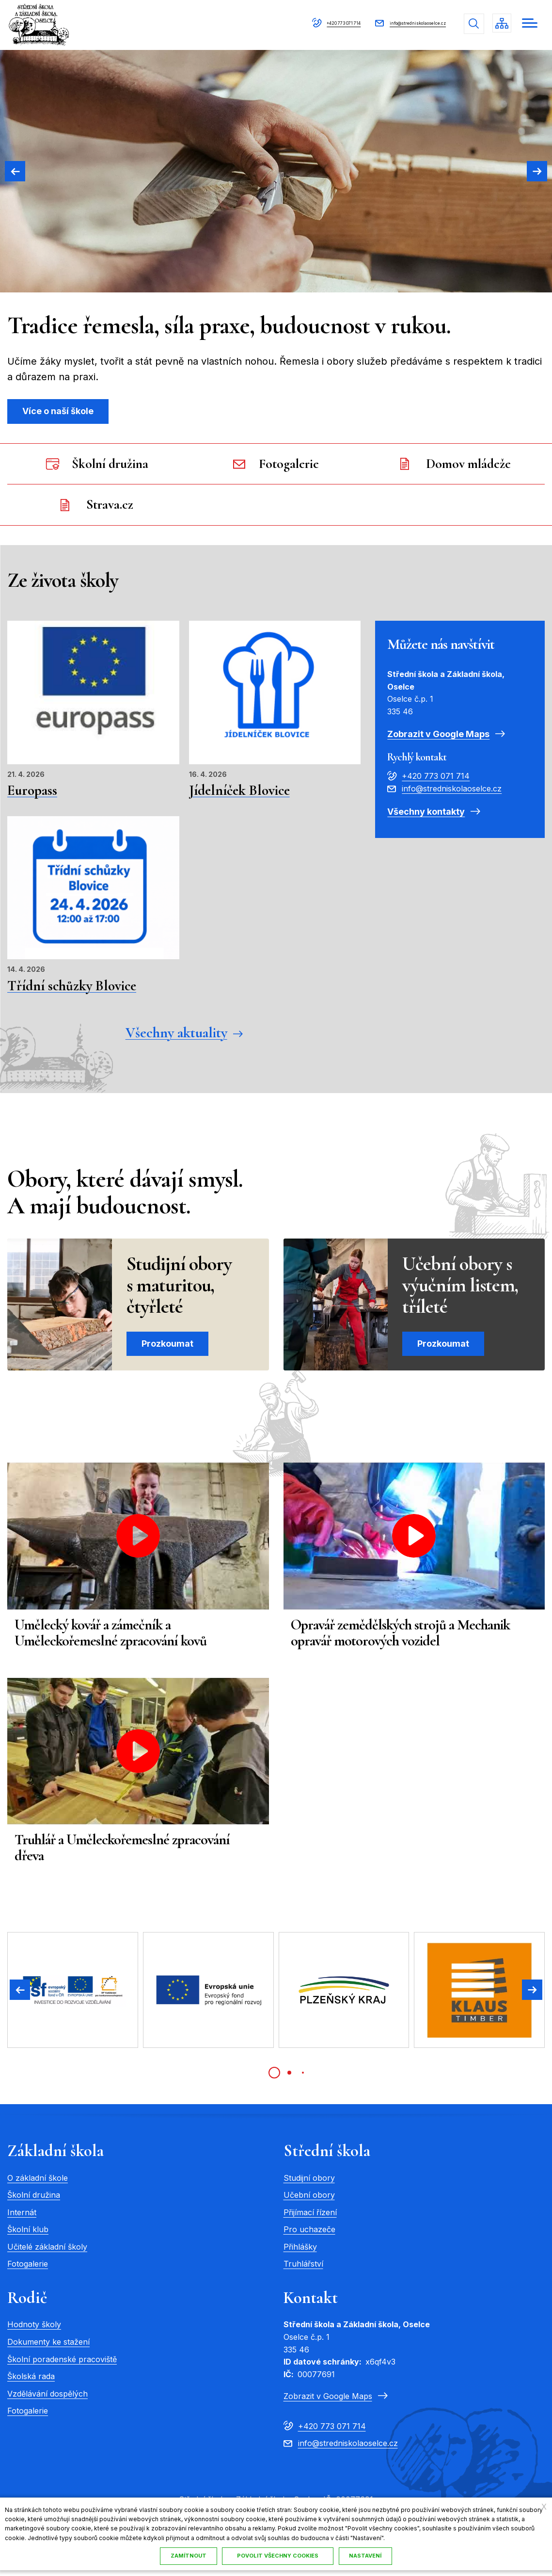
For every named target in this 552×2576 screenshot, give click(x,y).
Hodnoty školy (34, 2330)
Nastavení (254, 2556)
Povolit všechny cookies (344, 2556)
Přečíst (93, 718)
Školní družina (33, 2200)
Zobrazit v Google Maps (438, 738)
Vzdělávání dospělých (47, 2399)
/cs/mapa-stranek (499, 24)
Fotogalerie (27, 2269)
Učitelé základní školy (47, 2252)
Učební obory (309, 2200)
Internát (21, 2217)
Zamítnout (186, 2556)
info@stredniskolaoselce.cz (392, 23)
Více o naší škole (58, 411)
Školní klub (27, 2235)
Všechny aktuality (176, 1038)
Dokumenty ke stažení (48, 2347)
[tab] (274, 2078)
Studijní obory (309, 2183)
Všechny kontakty (426, 816)
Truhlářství (303, 2269)
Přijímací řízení (310, 2217)
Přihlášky (300, 2252)
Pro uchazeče (309, 2235)
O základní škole (37, 2183)
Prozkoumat (167, 1349)
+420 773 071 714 (282, 23)
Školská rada (31, 2381)
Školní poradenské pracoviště (62, 2364)
